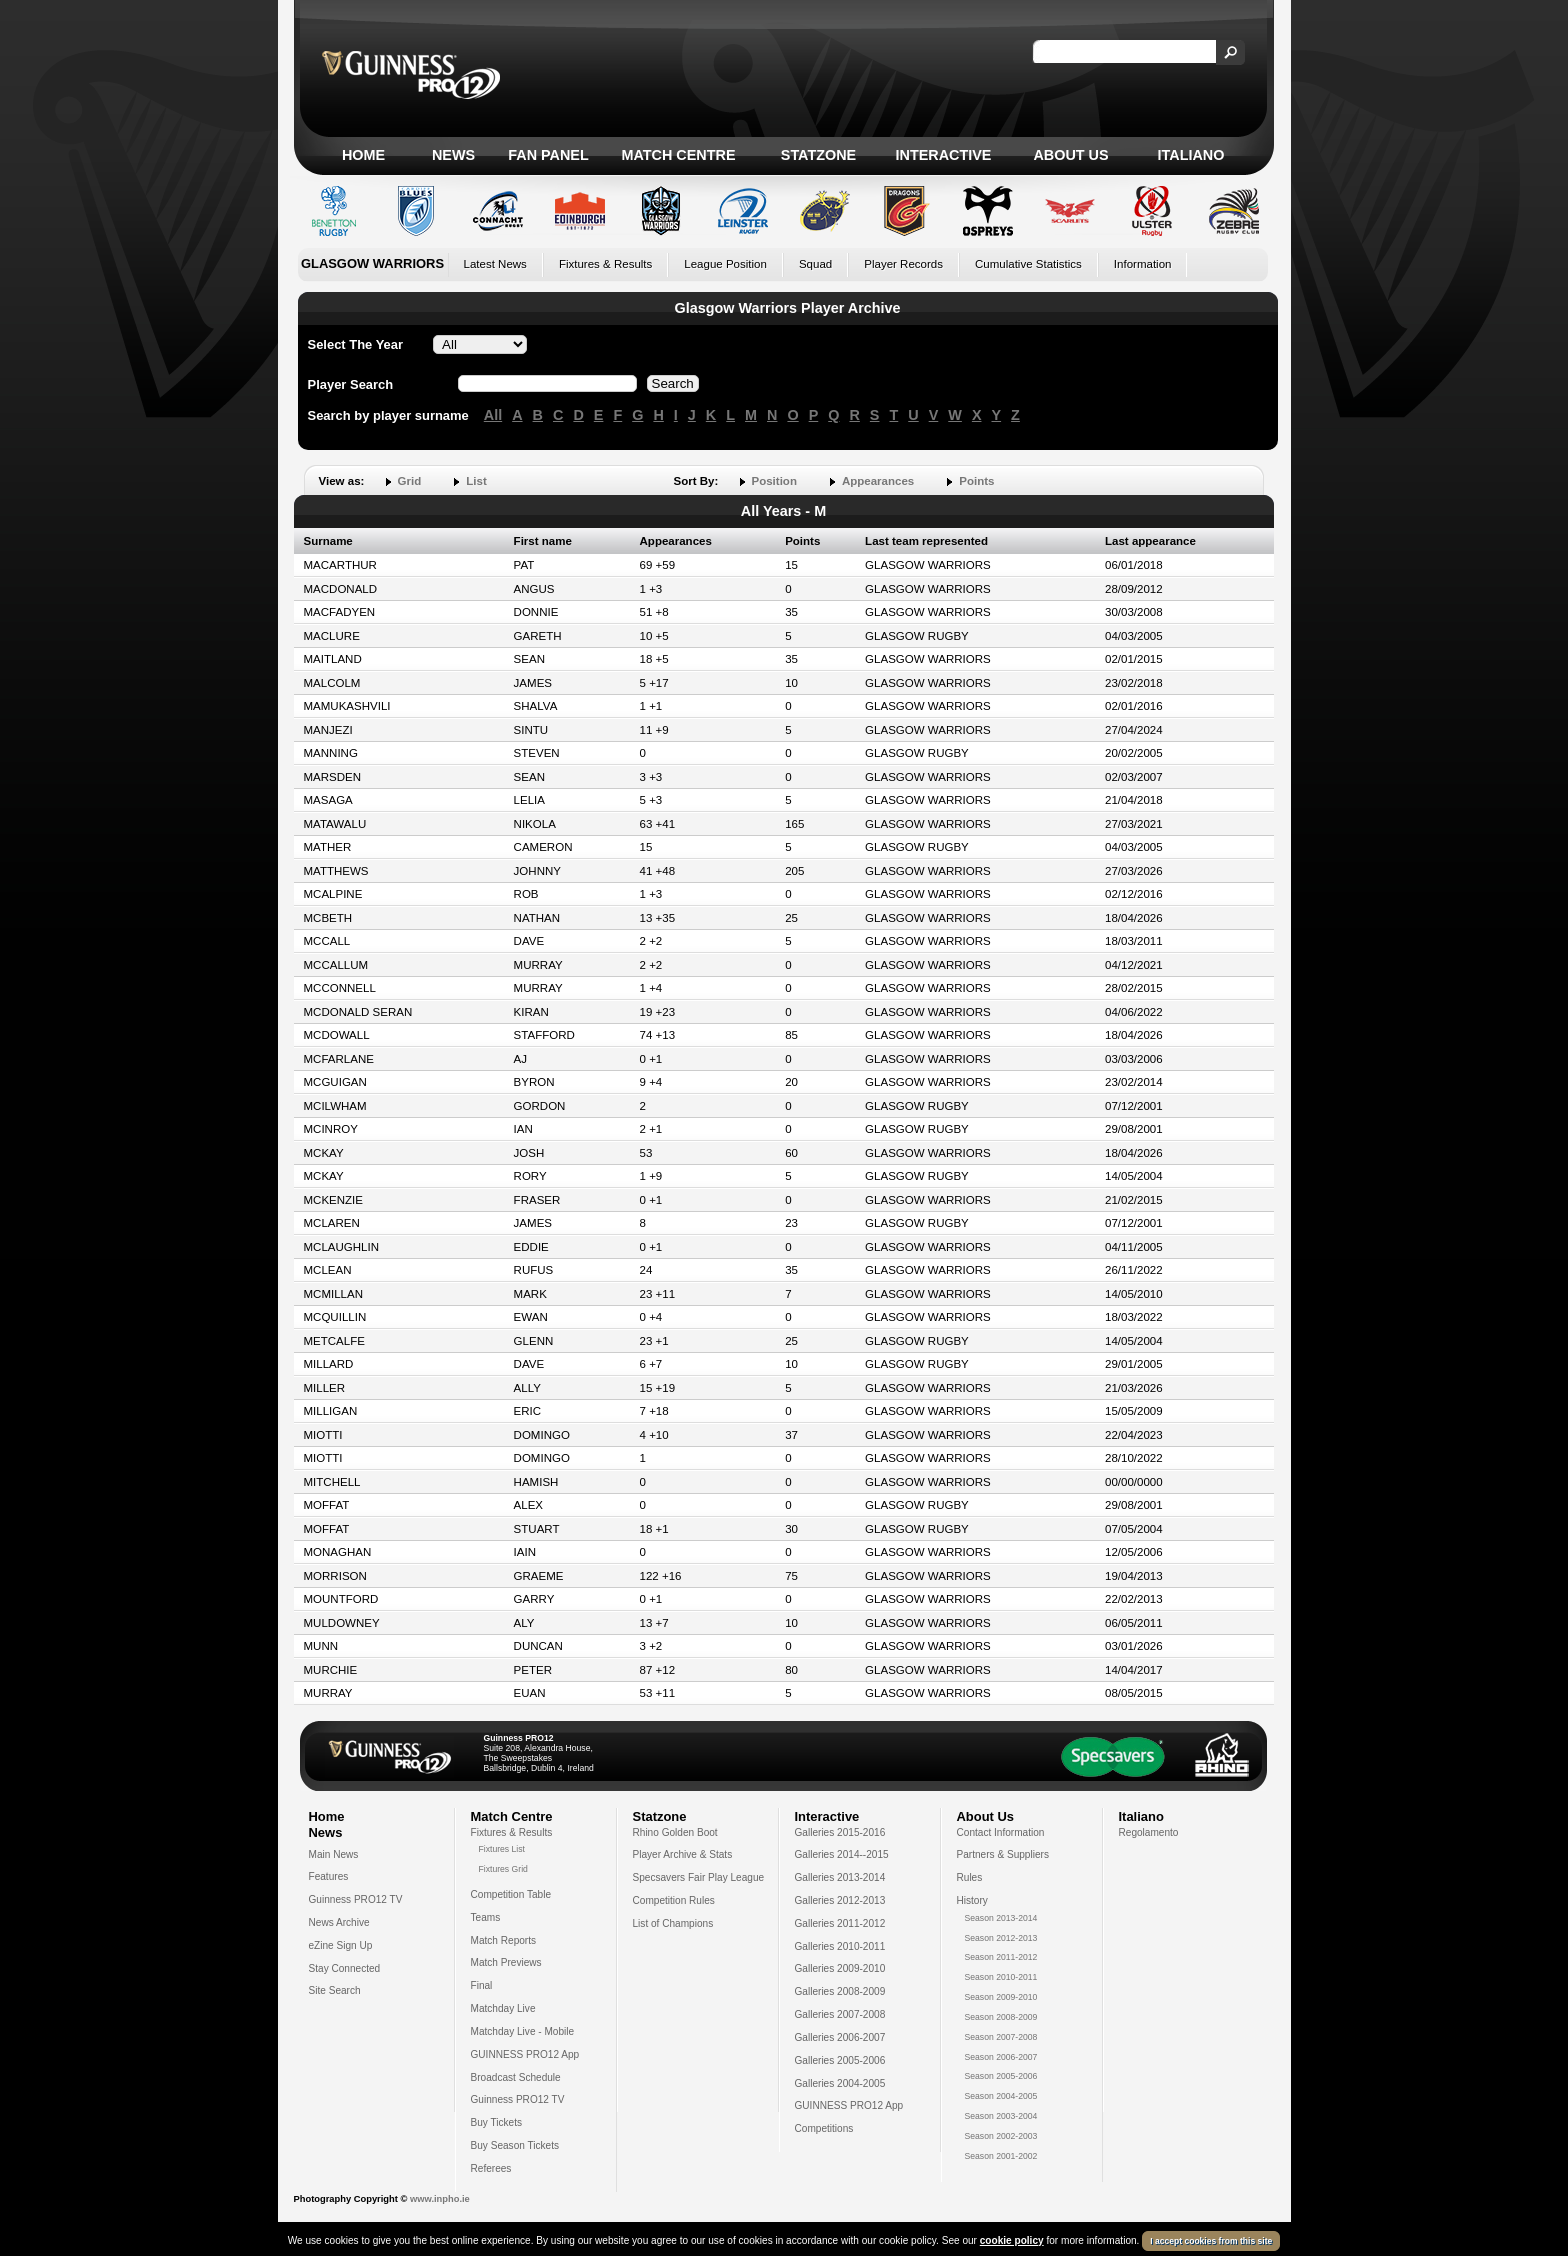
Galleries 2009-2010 (840, 1968)
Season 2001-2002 (1001, 2156)
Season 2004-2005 (1001, 2096)
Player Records (903, 264)
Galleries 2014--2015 (842, 1854)
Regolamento (1149, 1832)
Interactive (944, 155)
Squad (815, 264)
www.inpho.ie (440, 2199)
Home (363, 155)
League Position (725, 264)
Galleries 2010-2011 (840, 1946)
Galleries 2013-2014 (840, 1877)
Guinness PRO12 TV (356, 1899)
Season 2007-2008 (1001, 2037)
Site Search (335, 1990)
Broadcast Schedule (516, 2077)
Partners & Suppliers (1003, 1854)
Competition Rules (674, 1900)
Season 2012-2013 (1001, 1938)
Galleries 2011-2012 (840, 1923)
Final (482, 1985)
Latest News (495, 264)
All (493, 415)
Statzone (818, 155)
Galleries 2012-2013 (840, 1900)
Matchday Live (503, 2008)
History (972, 1900)
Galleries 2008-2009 (840, 1991)
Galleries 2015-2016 (840, 1832)
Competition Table (511, 1894)
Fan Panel (548, 155)
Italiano (1191, 155)
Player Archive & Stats (683, 1854)
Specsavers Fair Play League (699, 1877)
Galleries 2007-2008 (840, 2014)
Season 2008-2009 (1001, 2017)
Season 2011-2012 (1001, 1957)
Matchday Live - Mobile (523, 2031)
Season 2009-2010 (1001, 1997)
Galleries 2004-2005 (840, 2083)
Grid (410, 481)
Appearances (878, 481)
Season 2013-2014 (1001, 1918)
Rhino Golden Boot (675, 1832)
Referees (491, 2168)
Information (1143, 264)
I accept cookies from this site (1211, 2241)
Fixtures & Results (605, 264)
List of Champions (673, 1923)
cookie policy (1012, 2240)
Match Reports (504, 1940)
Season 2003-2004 (1001, 2116)
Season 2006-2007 (1001, 2057)
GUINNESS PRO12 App (525, 2054)
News (453, 155)
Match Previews (506, 1962)
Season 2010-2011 (1001, 1977)
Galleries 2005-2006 (840, 2060)
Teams (486, 1917)
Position (774, 481)
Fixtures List (502, 1849)
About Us (1070, 155)
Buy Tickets (497, 2122)
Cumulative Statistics (1028, 264)
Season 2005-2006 (1001, 2076)
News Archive (339, 1922)
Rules (970, 1877)
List (476, 481)
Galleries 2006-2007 (840, 2037)
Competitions (824, 2128)
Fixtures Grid (503, 1869)
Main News (334, 1854)
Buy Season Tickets (515, 2145)
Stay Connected (345, 1968)
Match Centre (678, 155)
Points (976, 481)
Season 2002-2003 (1001, 2136)
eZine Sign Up (341, 1945)
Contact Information (1001, 1832)
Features (329, 1876)
